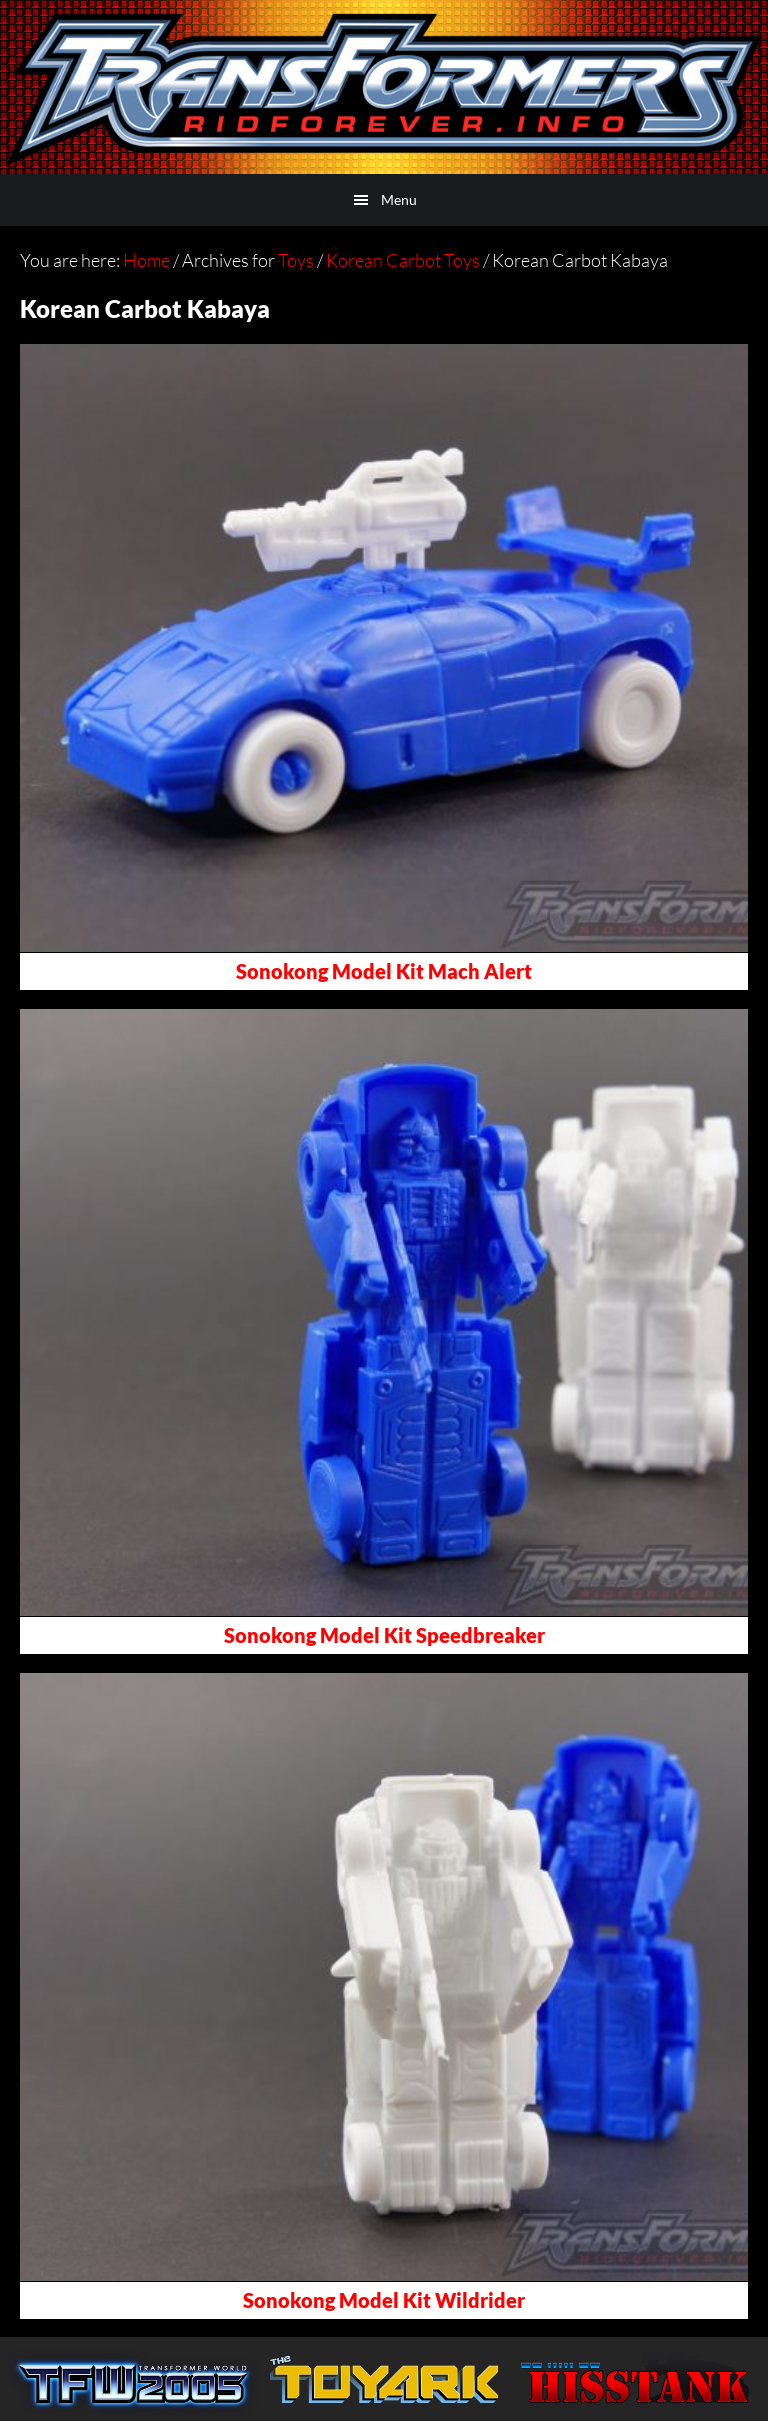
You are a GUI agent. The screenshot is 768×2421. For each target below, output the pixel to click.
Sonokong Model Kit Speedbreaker (384, 1635)
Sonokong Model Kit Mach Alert (384, 971)
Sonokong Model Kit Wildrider (384, 2300)
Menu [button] (399, 199)
